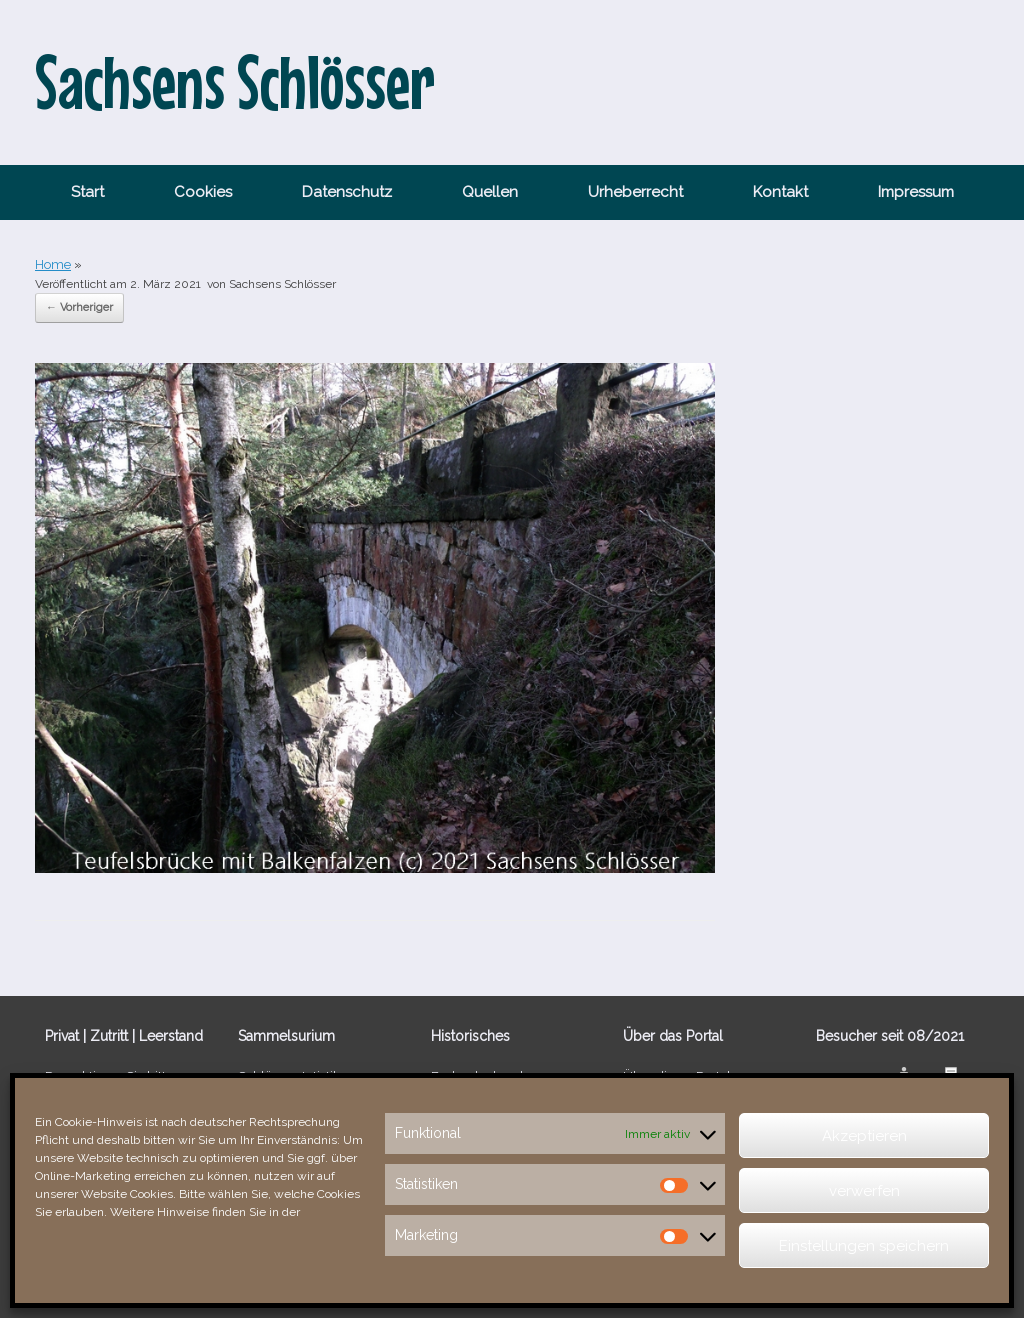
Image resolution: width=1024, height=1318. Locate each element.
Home (53, 264)
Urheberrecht (635, 192)
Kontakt (780, 192)
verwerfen (864, 1191)
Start (87, 192)
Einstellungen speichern (864, 1246)
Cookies (203, 192)
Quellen (490, 192)
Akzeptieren (864, 1136)
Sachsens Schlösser (282, 284)
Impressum (916, 192)
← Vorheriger (79, 307)
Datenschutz (347, 192)
